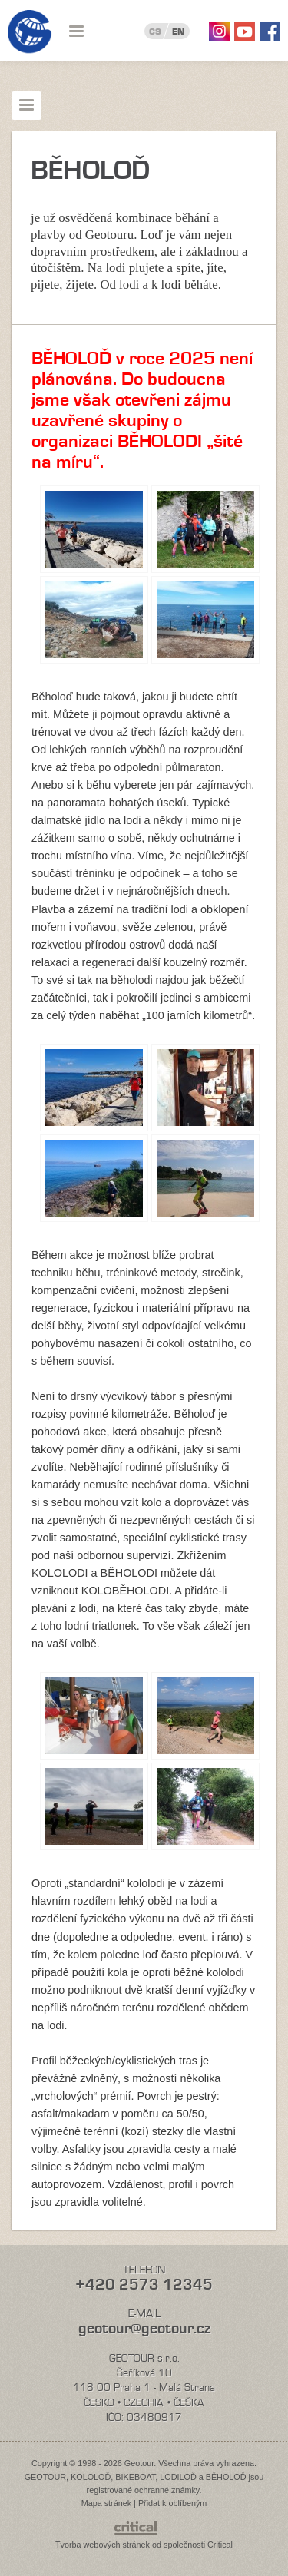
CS (155, 31)
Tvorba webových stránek (102, 2544)
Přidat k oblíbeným (172, 2503)
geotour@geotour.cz (144, 2328)
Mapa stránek (106, 2503)
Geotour (30, 32)
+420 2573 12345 (144, 2284)
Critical (220, 2544)
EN (178, 31)
